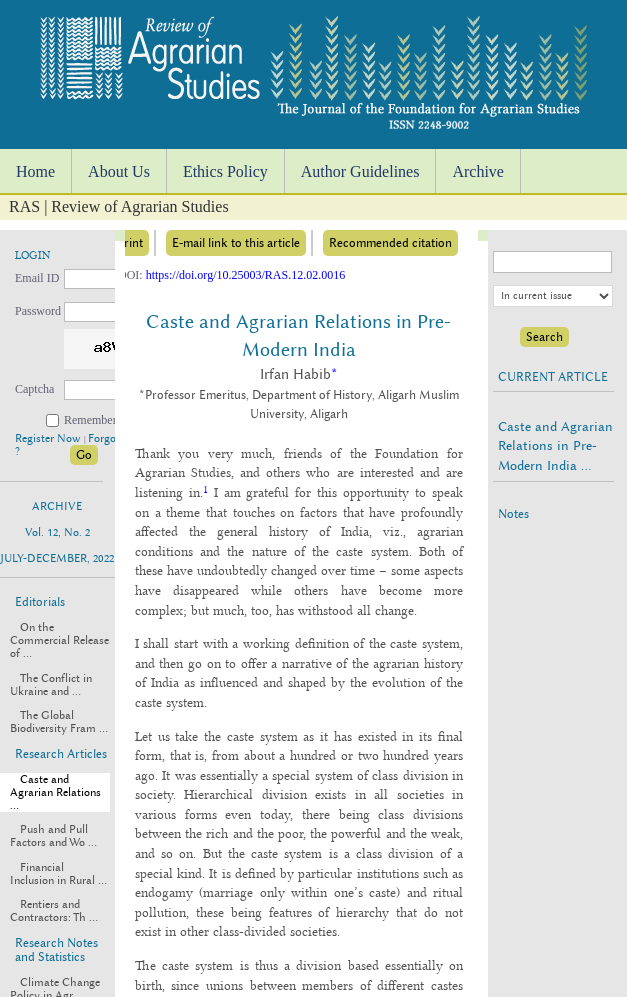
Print (130, 243)
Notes (513, 514)
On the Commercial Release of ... (59, 640)
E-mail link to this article (236, 243)
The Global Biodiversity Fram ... (59, 722)
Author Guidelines (360, 171)
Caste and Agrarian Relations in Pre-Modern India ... (555, 445)
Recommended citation (390, 243)
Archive (478, 171)
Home (35, 171)
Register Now (49, 438)
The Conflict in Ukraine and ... (51, 685)
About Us (119, 171)
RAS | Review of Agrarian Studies (119, 206)
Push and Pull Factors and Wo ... (53, 836)
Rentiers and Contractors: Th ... (54, 911)
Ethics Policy (225, 171)
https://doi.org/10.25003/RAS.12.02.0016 (245, 275)
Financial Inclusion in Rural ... (58, 874)
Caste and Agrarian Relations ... (55, 792)
